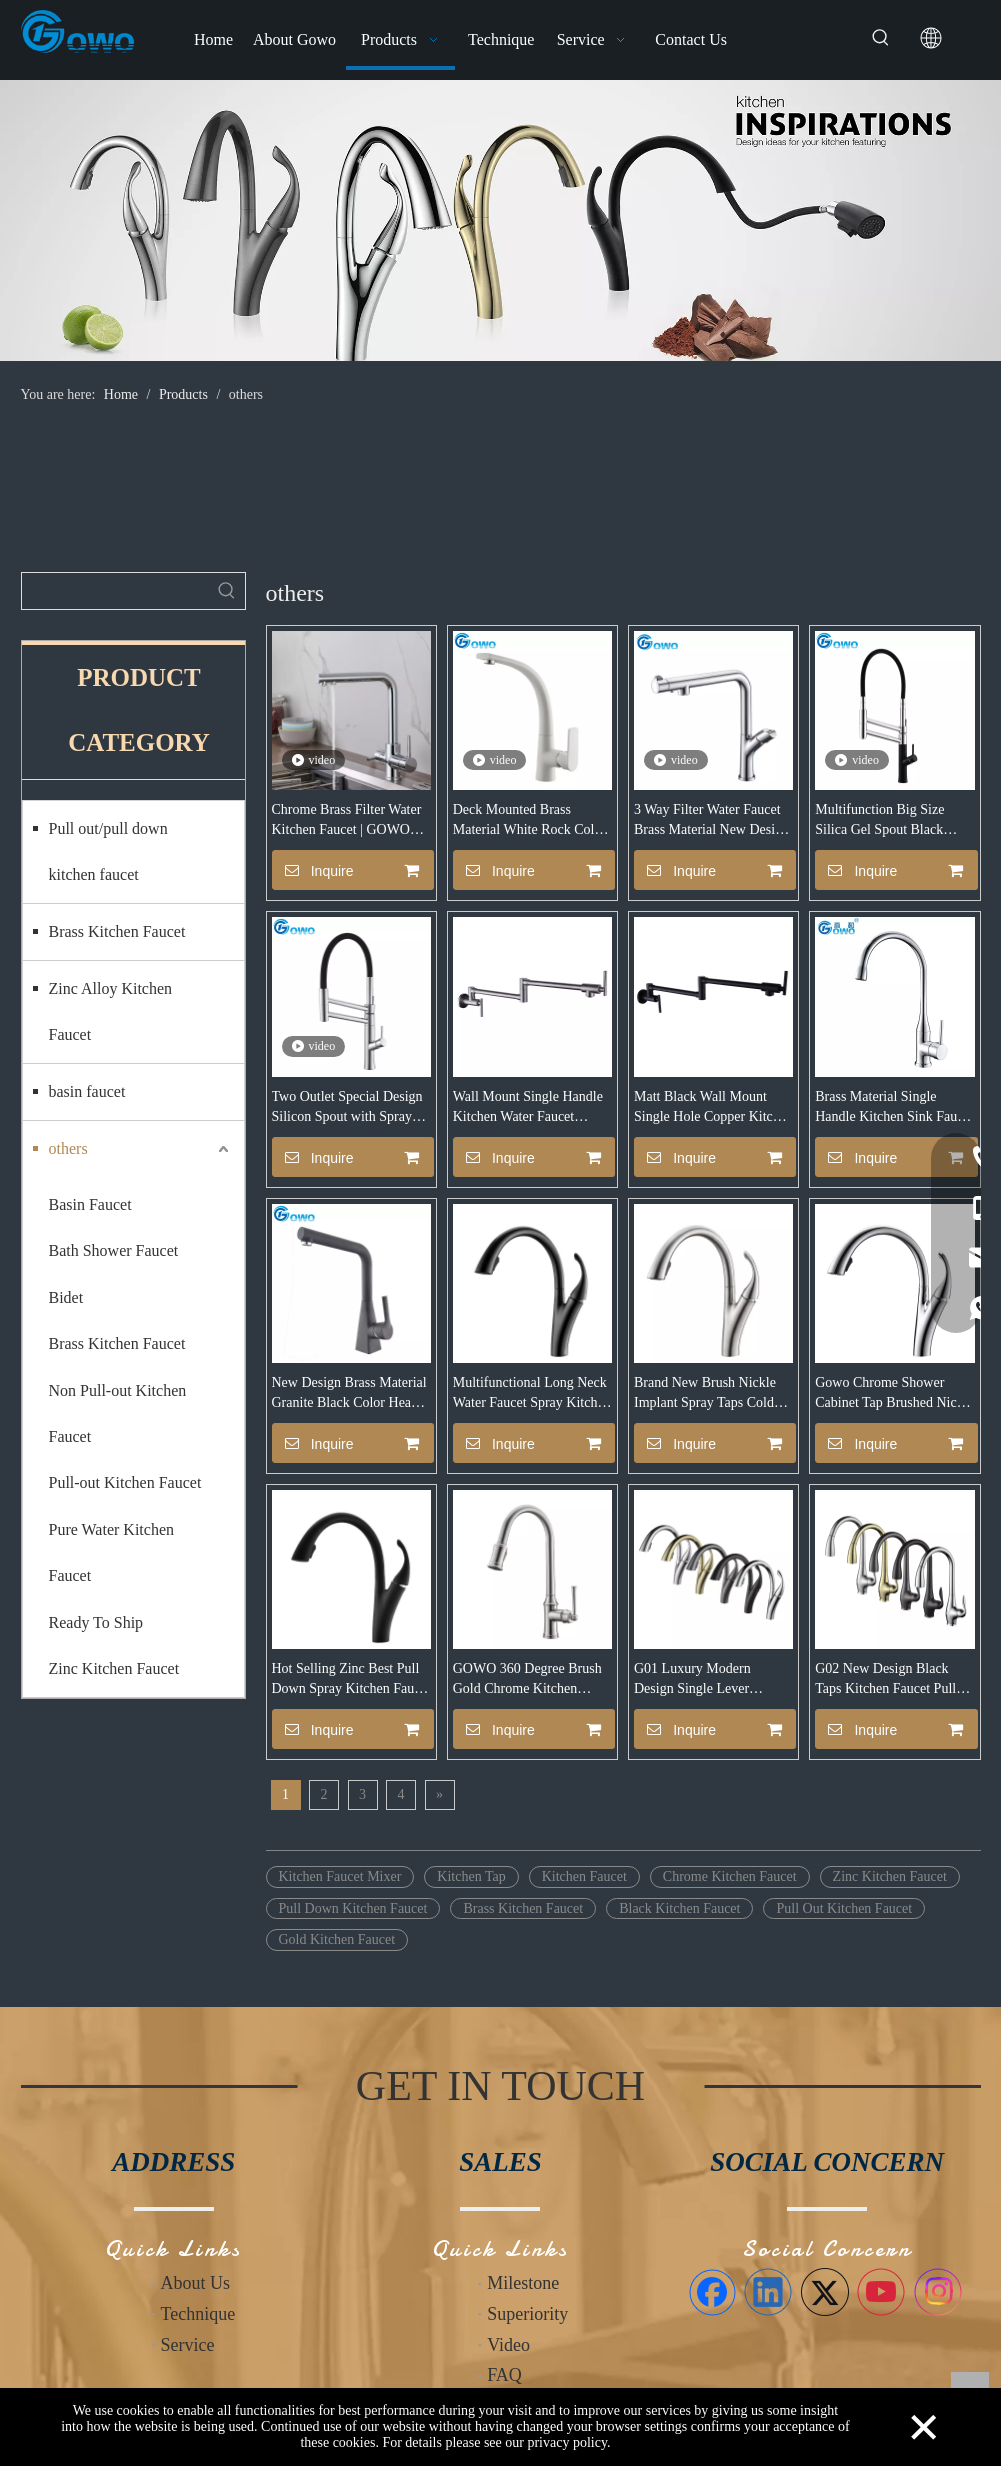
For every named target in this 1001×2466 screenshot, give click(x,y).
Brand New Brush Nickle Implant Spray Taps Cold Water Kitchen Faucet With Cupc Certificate (710, 1394)
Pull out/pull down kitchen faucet (108, 851)
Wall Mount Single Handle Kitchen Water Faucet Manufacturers (528, 1108)
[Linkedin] (768, 2292)
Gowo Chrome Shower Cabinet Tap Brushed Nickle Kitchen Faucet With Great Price (894, 1394)
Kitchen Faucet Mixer (340, 1876)
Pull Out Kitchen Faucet (844, 1908)
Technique (198, 2314)
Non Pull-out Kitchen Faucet (118, 1413)
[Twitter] (825, 2292)
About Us (196, 2283)
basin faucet (87, 1091)
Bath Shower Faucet (114, 1250)
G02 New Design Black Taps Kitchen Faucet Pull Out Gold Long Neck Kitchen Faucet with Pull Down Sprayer (885, 1680)
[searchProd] (115, 591)
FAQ (504, 2375)
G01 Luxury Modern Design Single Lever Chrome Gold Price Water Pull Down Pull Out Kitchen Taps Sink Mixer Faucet (713, 1680)
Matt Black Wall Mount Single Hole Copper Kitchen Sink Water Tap (713, 1108)
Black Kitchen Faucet (679, 1908)
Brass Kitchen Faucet (117, 931)
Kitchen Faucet (584, 1876)
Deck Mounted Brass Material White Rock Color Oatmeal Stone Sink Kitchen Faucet (529, 821)
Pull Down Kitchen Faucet (353, 1908)
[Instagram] (938, 2292)
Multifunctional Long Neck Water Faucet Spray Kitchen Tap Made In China (532, 1394)
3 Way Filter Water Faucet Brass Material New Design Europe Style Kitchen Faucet (711, 821)
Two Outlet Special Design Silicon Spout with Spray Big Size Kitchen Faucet (347, 1108)
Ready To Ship (96, 1622)
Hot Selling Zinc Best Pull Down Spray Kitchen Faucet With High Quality (351, 1680)
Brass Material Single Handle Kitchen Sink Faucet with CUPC (894, 1108)
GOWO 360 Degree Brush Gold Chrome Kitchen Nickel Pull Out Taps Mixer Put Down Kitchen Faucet (530, 1680)
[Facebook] (712, 2292)
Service (188, 2345)
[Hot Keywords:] (881, 38)
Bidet (66, 1297)
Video (508, 2345)
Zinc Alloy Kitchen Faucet (111, 1011)
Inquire (313, 870)
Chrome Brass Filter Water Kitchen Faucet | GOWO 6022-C (347, 821)
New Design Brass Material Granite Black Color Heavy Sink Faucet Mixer (349, 1394)
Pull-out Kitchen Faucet (125, 1482)
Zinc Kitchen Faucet (114, 1668)
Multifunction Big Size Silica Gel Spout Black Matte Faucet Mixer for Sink (880, 821)
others (68, 1148)
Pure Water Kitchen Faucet (111, 1552)
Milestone (523, 2283)
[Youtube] (881, 2292)
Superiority (527, 2314)
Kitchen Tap (471, 1876)
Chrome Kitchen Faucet (730, 1876)
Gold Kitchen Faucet (337, 1939)
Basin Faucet (90, 1204)
